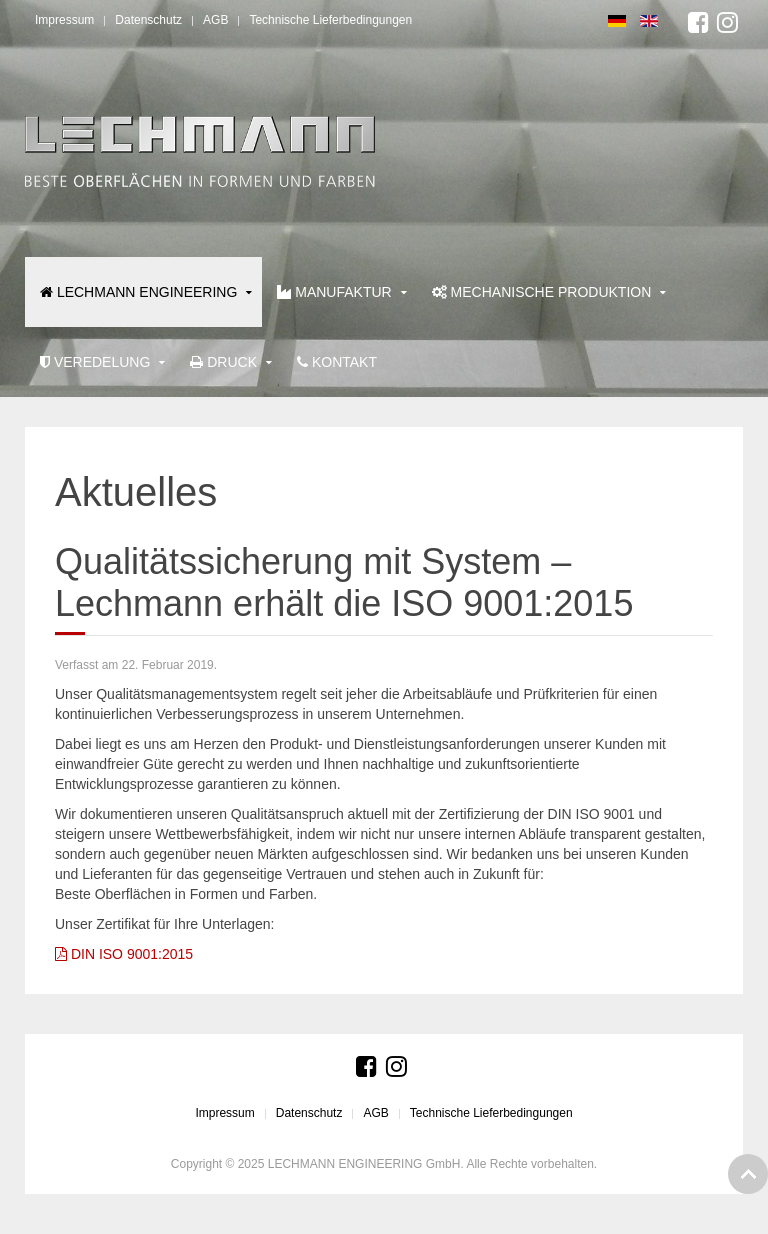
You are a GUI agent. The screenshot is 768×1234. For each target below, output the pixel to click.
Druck (223, 362)
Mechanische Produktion (542, 292)
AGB (215, 20)
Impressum (64, 20)
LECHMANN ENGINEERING (138, 292)
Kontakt (337, 362)
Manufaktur (334, 292)
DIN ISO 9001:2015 (124, 954)
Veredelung (95, 362)
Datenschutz (148, 20)
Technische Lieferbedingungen (330, 20)
